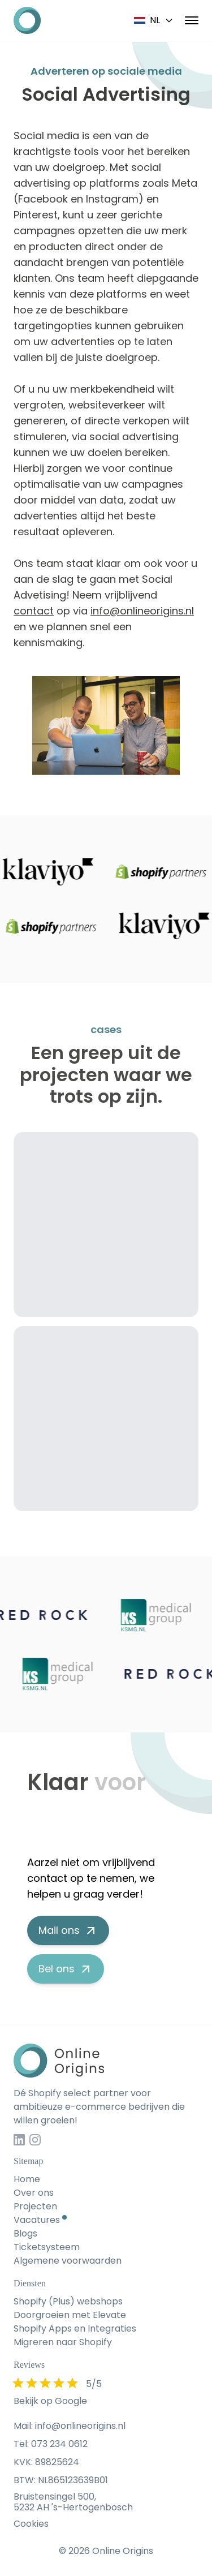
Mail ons (68, 1930)
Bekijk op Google (50, 2400)
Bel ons (65, 1969)
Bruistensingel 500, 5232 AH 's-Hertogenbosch (73, 2502)
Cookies (31, 2523)
